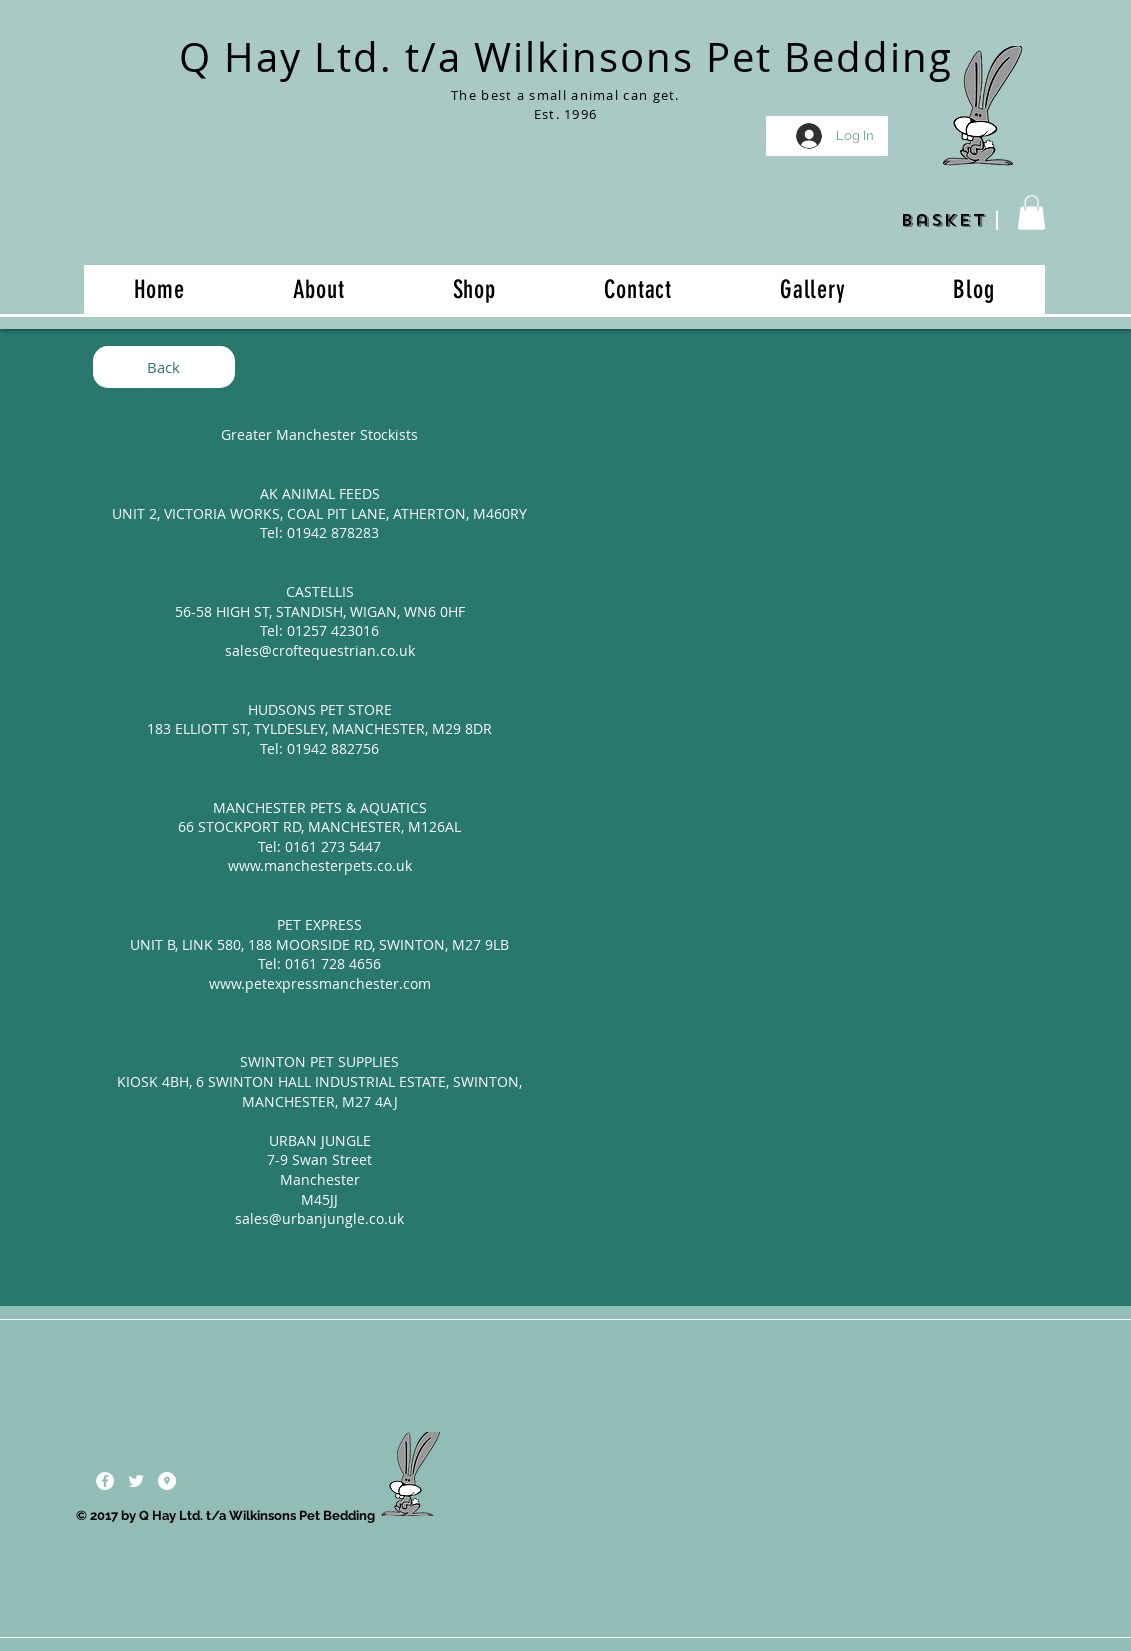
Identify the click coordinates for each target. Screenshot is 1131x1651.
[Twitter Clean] (136, 1481)
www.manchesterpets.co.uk (320, 865)
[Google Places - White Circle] (167, 1481)
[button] (1031, 212)
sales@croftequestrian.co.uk (320, 650)
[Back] (164, 367)
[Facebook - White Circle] (105, 1481)
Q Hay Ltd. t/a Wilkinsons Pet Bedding (566, 57)
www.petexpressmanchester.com (320, 983)
